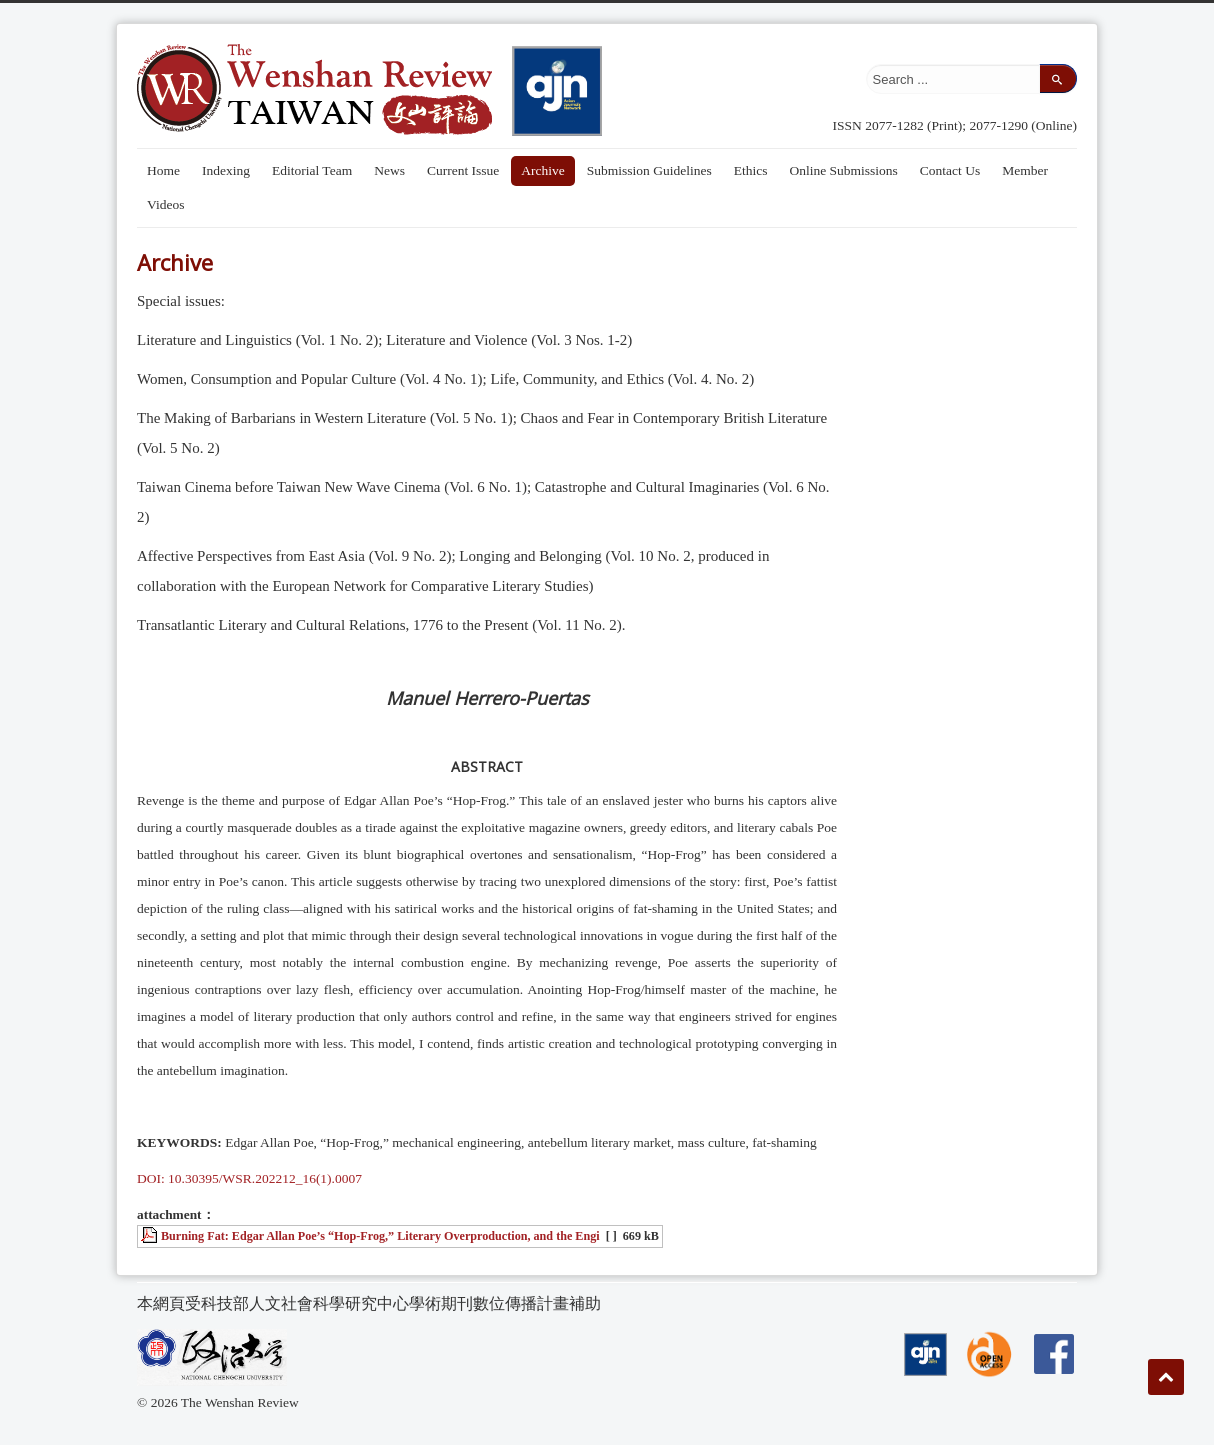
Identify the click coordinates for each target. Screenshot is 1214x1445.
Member (1025, 170)
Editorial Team (312, 170)
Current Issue (463, 170)
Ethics (751, 170)
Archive (542, 170)
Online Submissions (843, 170)
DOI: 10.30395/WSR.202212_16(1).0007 (249, 1178)
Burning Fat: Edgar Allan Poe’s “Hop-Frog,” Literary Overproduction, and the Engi (380, 1236)
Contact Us (950, 170)
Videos (165, 204)
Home (163, 170)
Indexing (226, 170)
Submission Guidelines (649, 170)
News (389, 170)
